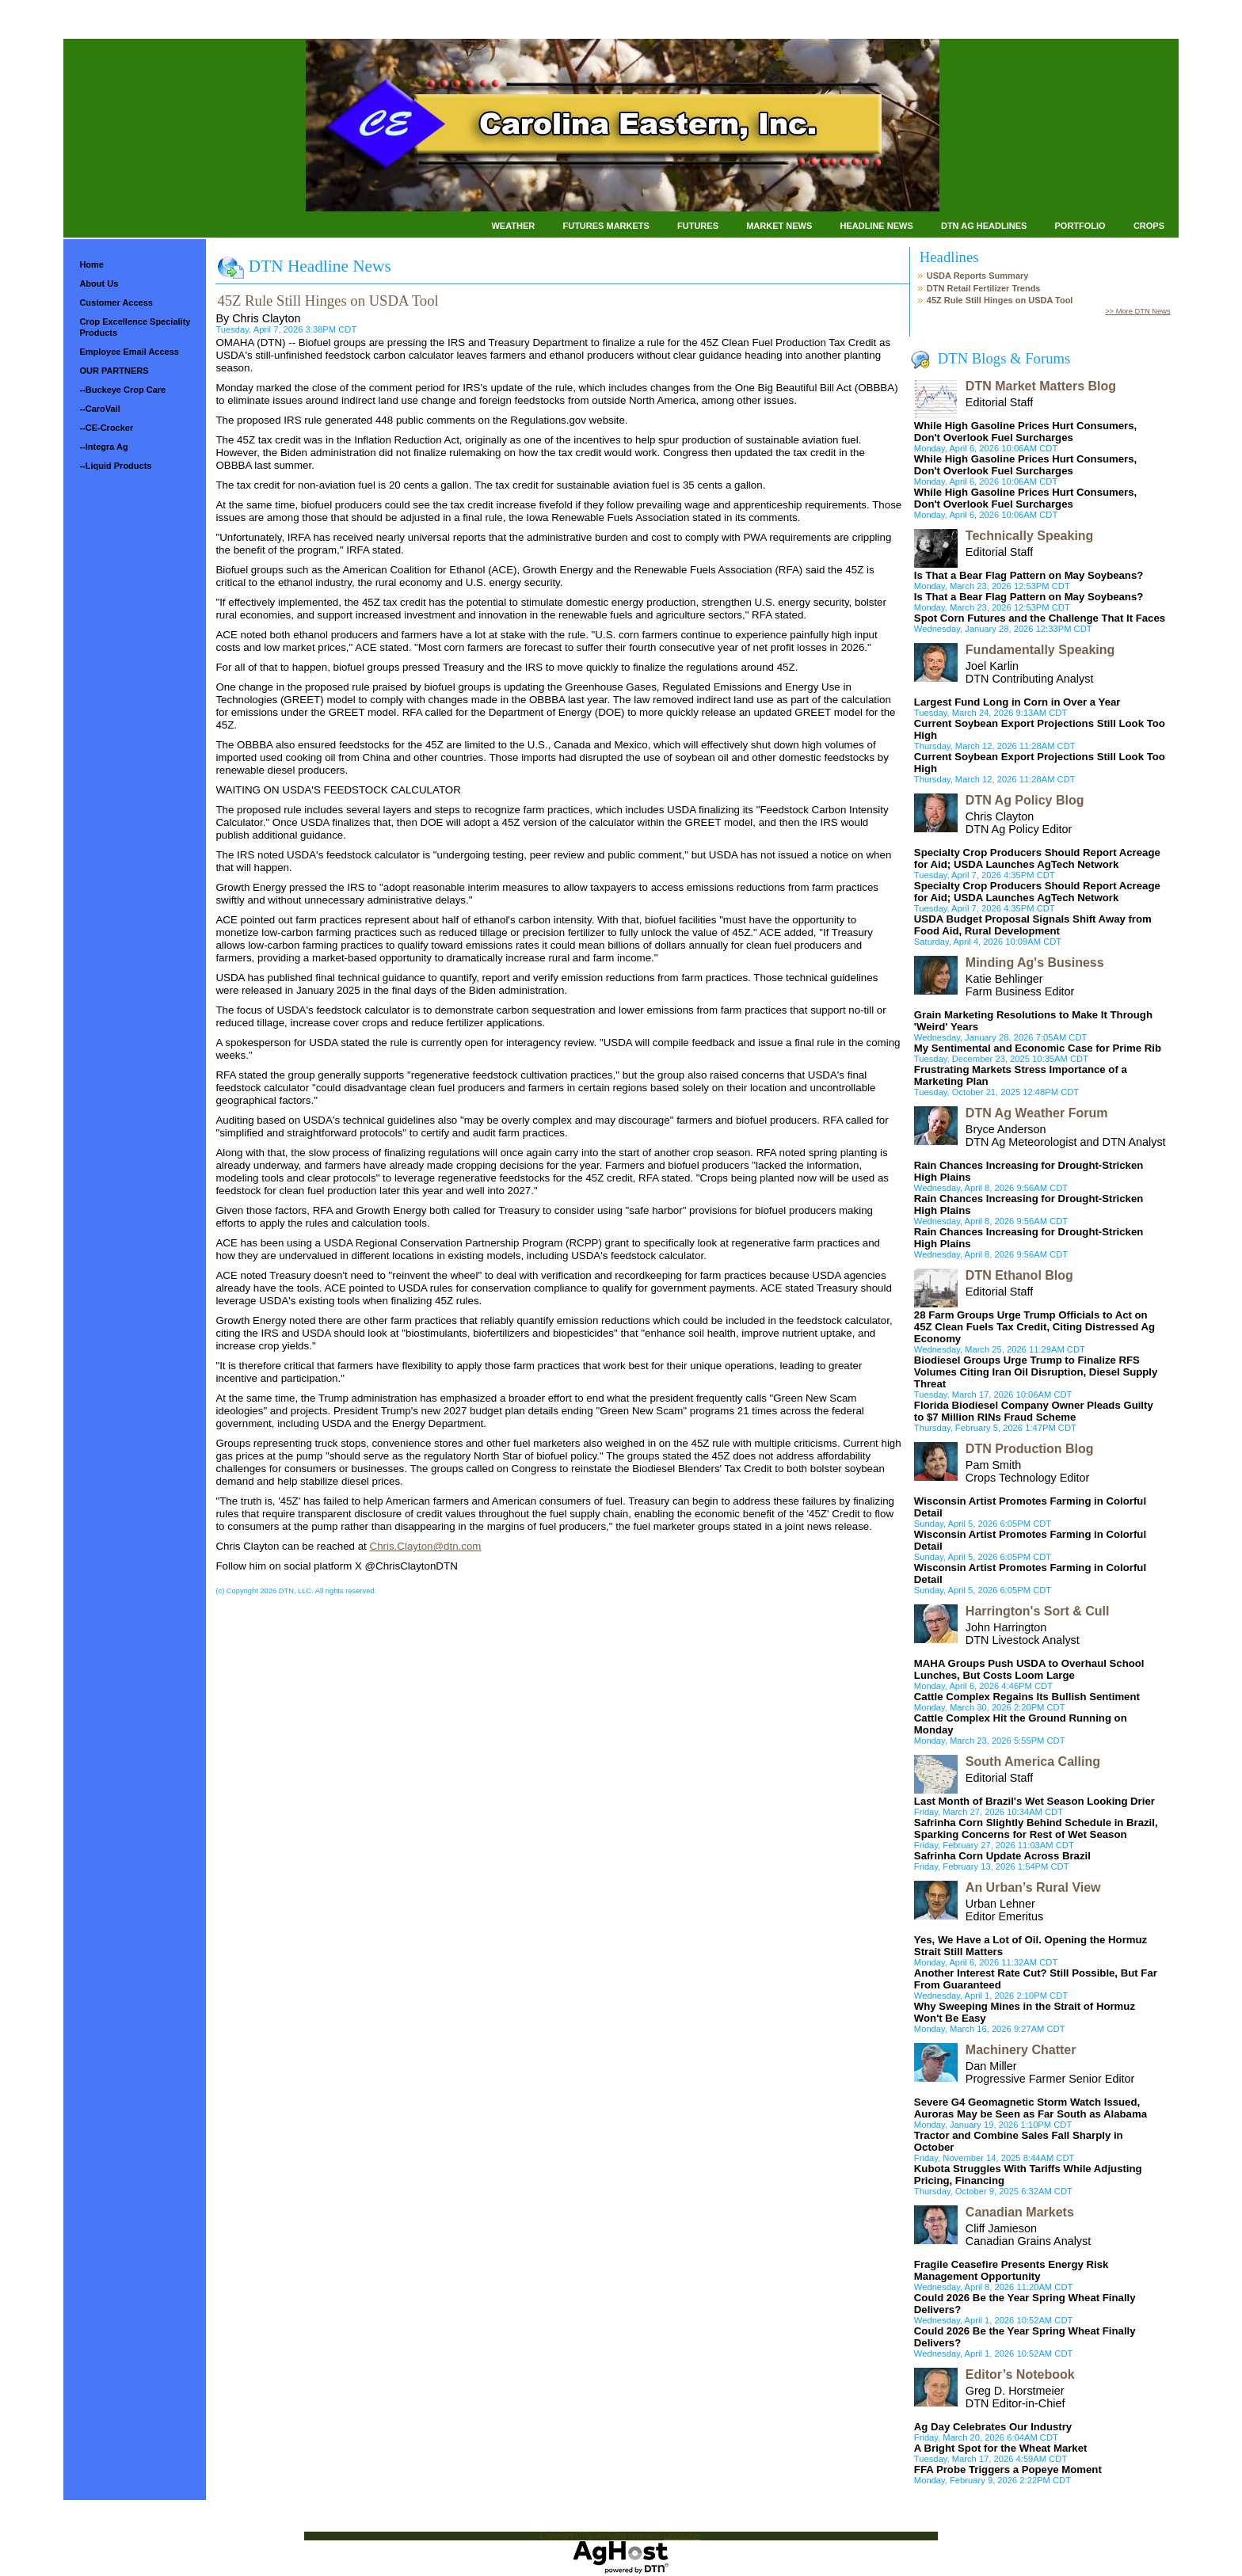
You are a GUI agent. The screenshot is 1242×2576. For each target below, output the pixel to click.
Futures (697, 225)
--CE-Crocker (106, 427)
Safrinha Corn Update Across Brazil (1002, 1856)
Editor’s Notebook (1020, 2374)
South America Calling (1033, 1761)
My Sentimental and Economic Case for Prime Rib (1037, 1048)
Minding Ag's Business (1035, 962)
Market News (779, 225)
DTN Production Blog (1030, 1448)
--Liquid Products (115, 465)
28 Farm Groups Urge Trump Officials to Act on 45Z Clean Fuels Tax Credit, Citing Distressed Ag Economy (1034, 1327)
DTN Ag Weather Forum (1037, 1113)
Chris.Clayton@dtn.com (426, 1546)
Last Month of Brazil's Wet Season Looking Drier (1034, 1801)
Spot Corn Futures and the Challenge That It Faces (1039, 618)
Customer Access (116, 302)
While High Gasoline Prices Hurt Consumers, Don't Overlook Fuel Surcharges (1025, 431)
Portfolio (1080, 225)
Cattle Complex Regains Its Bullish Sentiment (1027, 1697)
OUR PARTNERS (113, 370)
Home (91, 264)
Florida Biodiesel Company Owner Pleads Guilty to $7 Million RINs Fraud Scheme (1033, 1411)
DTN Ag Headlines (984, 225)
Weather (513, 225)
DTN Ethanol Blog (1019, 1275)
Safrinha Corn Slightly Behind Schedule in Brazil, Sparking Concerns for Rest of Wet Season (1036, 1828)
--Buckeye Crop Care (122, 389)
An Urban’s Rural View (1033, 1887)
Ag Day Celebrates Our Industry (993, 2427)
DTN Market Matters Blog (1041, 386)
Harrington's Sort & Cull (1038, 1611)
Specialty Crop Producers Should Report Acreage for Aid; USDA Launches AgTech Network (1037, 858)
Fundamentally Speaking (1040, 649)
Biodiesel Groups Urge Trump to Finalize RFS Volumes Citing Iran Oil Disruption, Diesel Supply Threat (1036, 1372)
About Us (98, 283)
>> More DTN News (1137, 311)
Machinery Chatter (1021, 2050)
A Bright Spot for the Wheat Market (1001, 2448)
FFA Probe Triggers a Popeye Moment (1008, 2469)
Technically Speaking (1030, 535)
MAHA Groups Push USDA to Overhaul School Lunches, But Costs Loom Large (1029, 1669)
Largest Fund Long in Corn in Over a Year (1017, 702)
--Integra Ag (103, 446)
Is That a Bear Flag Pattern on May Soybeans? (1028, 575)
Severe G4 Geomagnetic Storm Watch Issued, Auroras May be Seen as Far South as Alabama (1030, 2108)
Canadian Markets (1020, 2212)
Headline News (876, 225)
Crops (1148, 225)
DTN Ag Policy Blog (1025, 800)
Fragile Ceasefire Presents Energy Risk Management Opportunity (1011, 2270)
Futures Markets (605, 225)
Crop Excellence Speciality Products (134, 327)
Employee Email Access (129, 351)
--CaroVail (99, 408)
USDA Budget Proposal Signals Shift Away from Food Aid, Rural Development (1033, 925)
